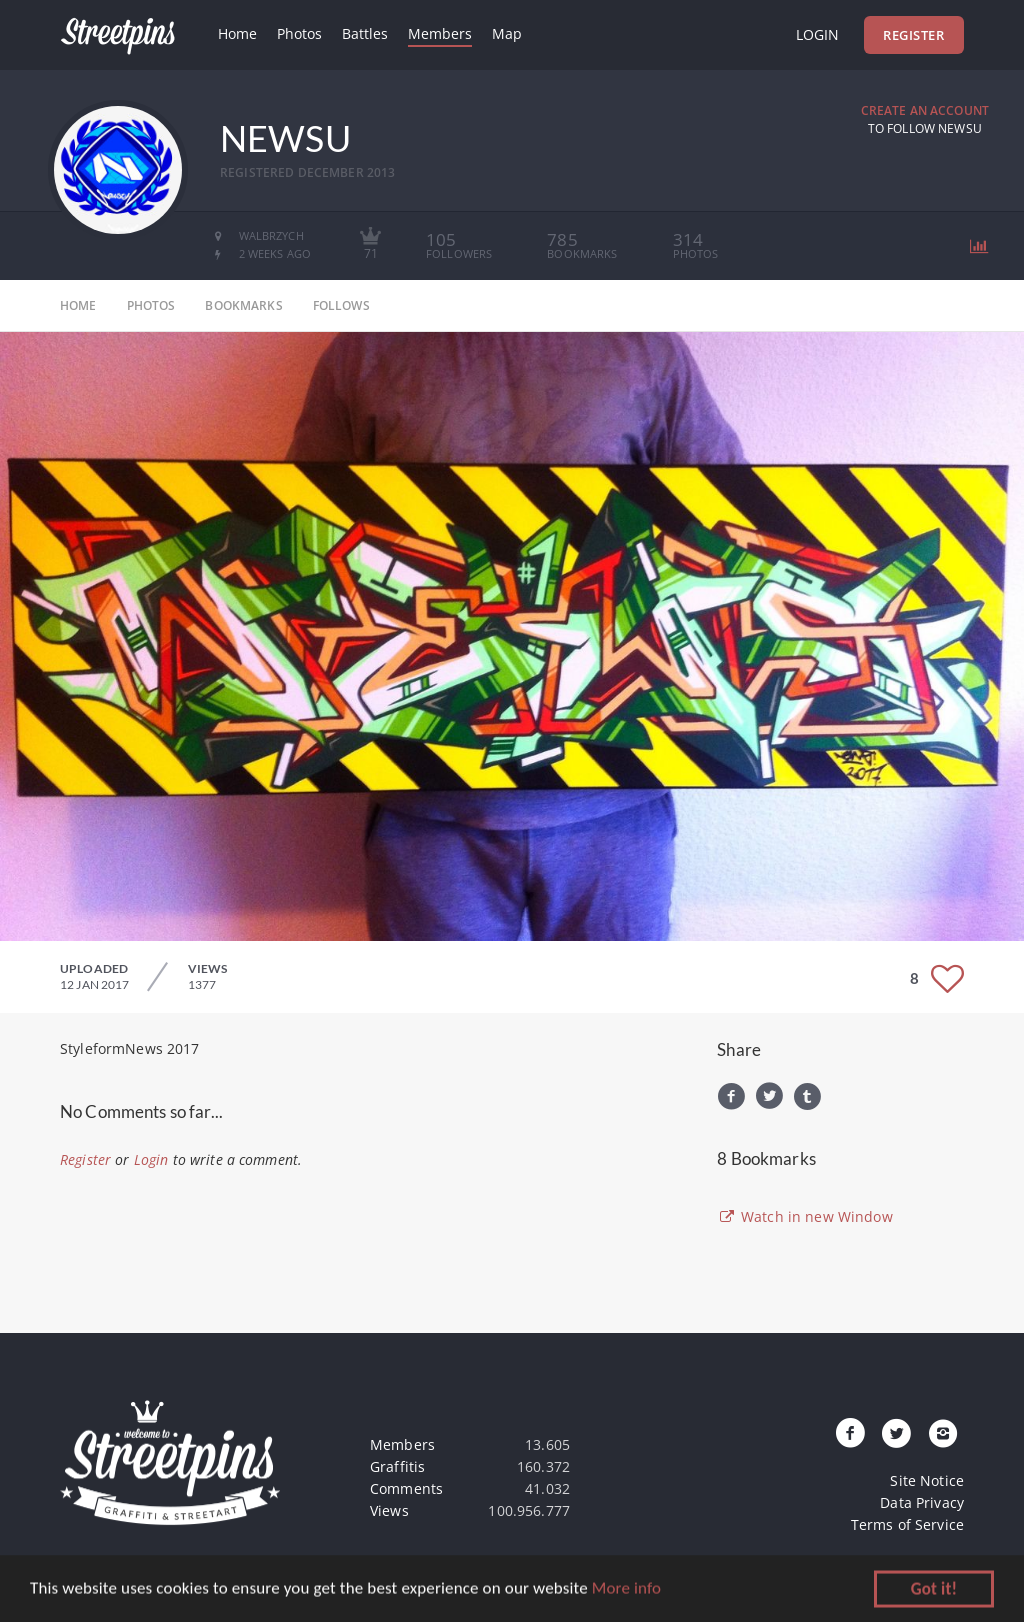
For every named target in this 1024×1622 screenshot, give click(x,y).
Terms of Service (907, 1524)
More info (626, 1590)
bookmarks (243, 305)
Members (440, 33)
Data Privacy (922, 1502)
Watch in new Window (804, 1216)
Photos (299, 33)
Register (913, 35)
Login (817, 34)
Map (507, 33)
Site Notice (927, 1480)
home (78, 305)
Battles (365, 33)
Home (237, 33)
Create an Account (925, 110)
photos (151, 305)
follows (341, 305)
